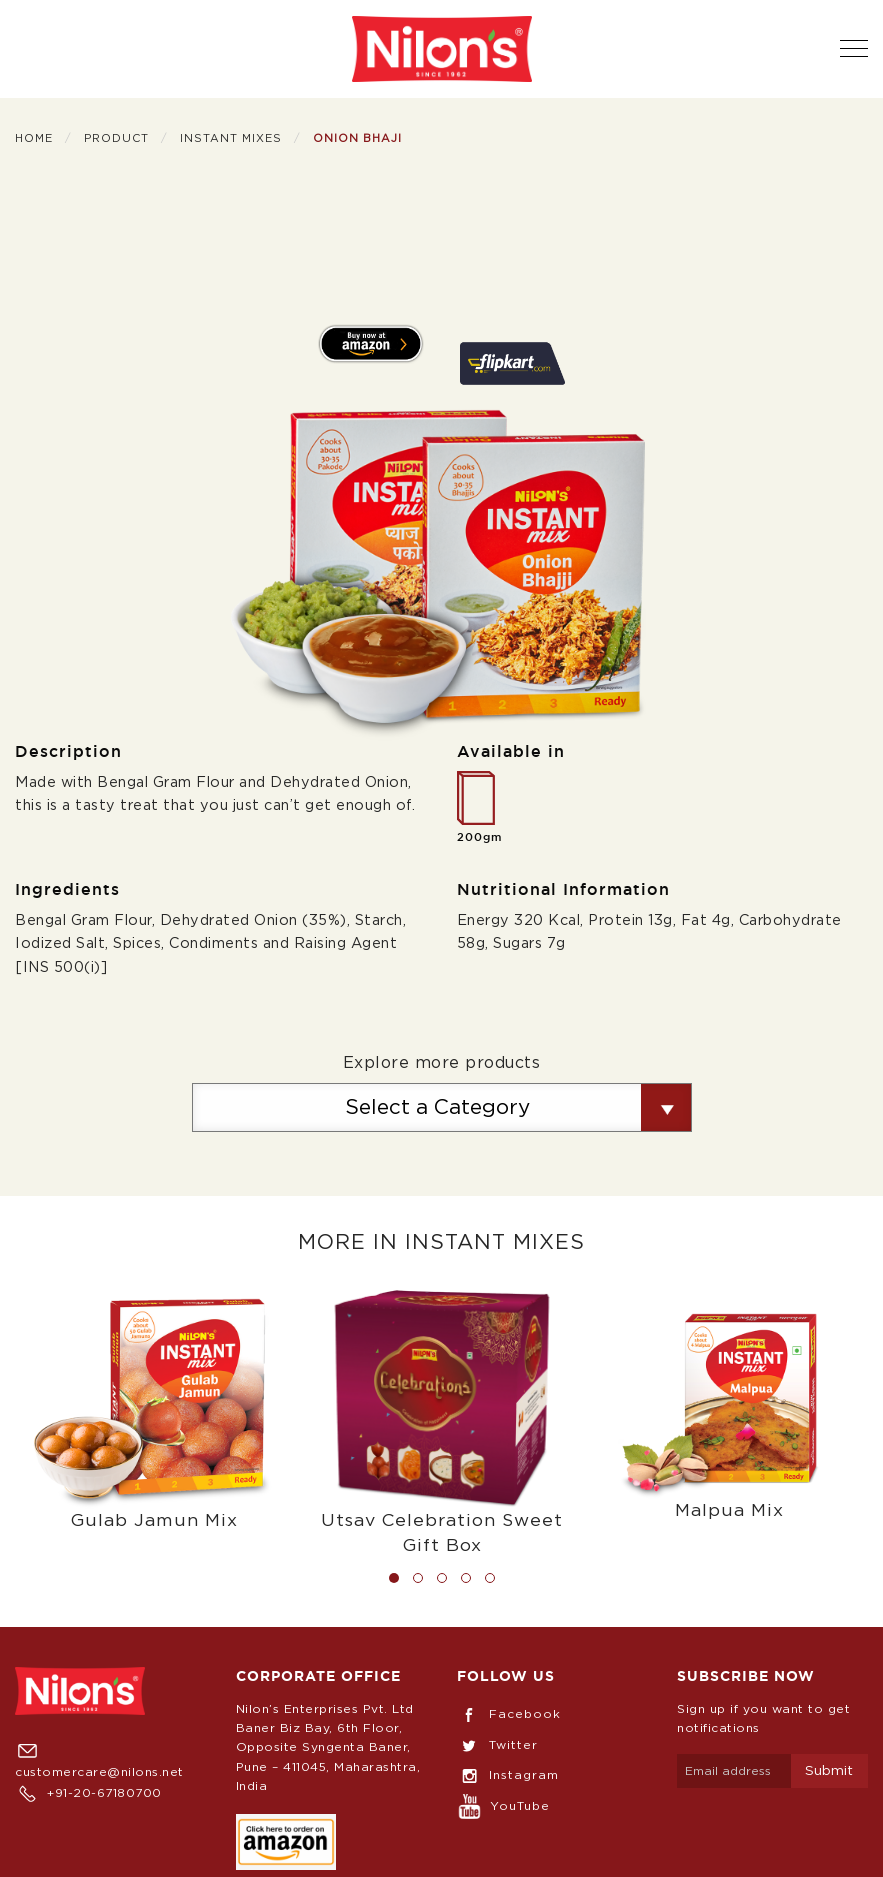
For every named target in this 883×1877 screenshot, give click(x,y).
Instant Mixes (231, 138)
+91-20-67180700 (88, 1793)
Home (34, 138)
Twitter (497, 1745)
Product (116, 138)
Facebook (509, 1714)
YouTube (503, 1806)
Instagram (508, 1775)
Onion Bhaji (357, 138)
